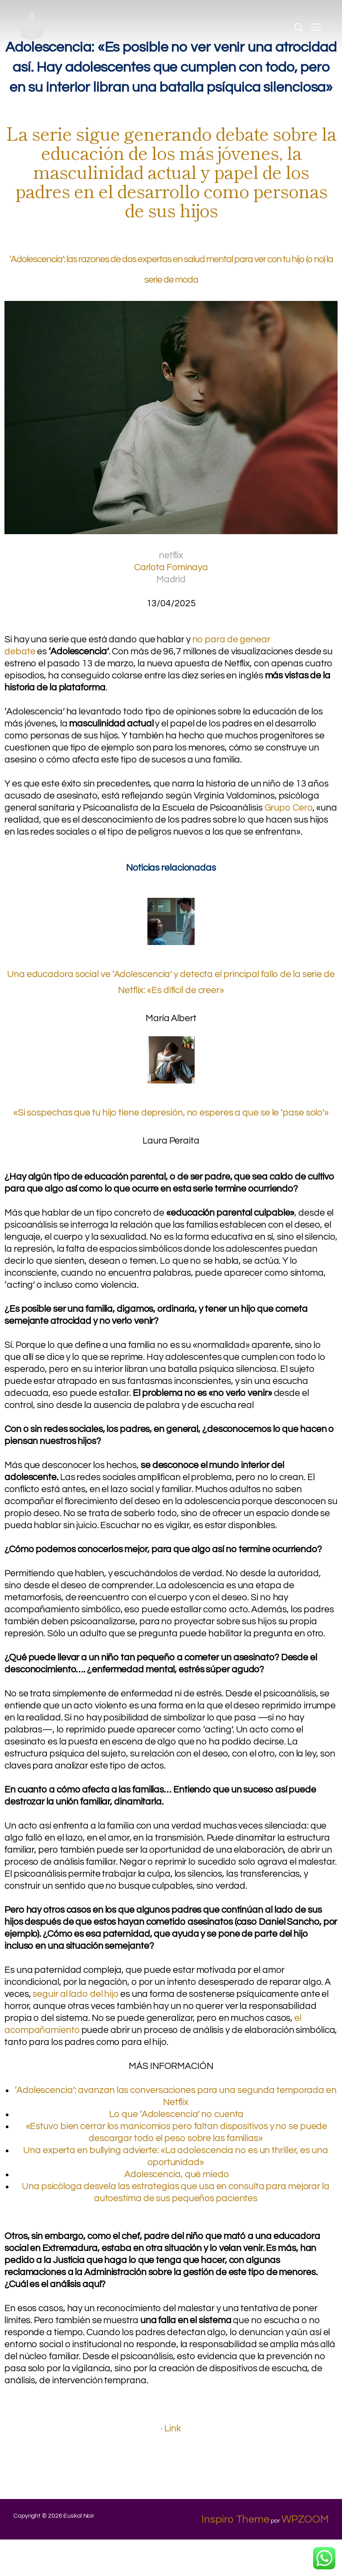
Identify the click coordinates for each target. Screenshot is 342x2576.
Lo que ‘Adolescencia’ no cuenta (176, 2146)
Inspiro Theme (235, 2555)
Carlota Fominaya (170, 572)
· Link (171, 2464)
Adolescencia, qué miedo (175, 2209)
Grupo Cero (292, 814)
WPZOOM (305, 2555)
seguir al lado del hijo (81, 2024)
